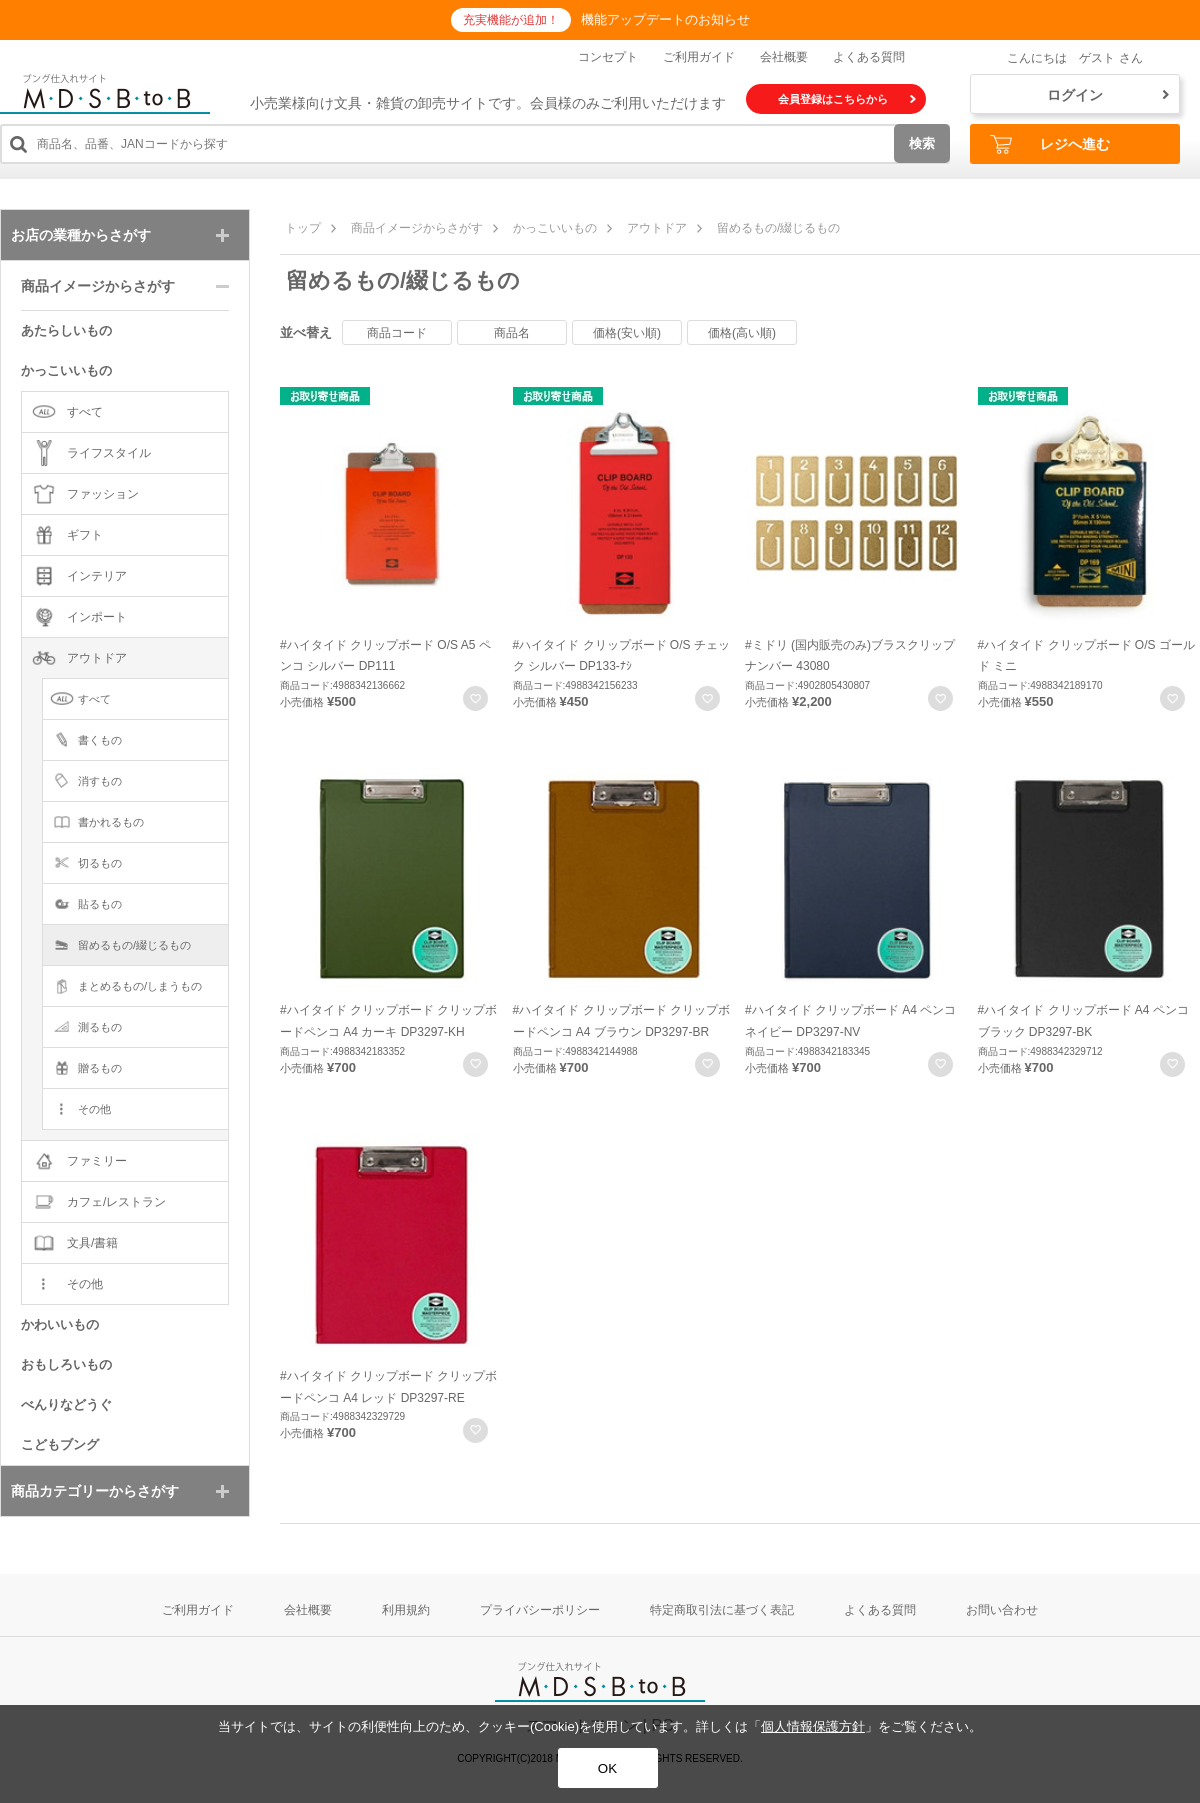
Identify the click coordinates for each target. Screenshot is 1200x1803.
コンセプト (608, 57)
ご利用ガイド (699, 57)
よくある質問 (869, 57)
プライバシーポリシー (540, 1610)
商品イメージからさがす (417, 228)
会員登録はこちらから (847, 99)
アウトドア (657, 228)
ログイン (1108, 95)
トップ (303, 228)
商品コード (397, 333)
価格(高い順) (742, 333)
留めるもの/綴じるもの (778, 228)
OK (607, 1768)
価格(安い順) (627, 333)
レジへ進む (1050, 144)
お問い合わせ (1002, 1610)
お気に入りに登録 (475, 698)
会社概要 (784, 57)
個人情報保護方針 (813, 1726)
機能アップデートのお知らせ (665, 19)
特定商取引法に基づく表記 (722, 1610)
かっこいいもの (555, 228)
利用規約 (406, 1610)
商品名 (512, 333)
